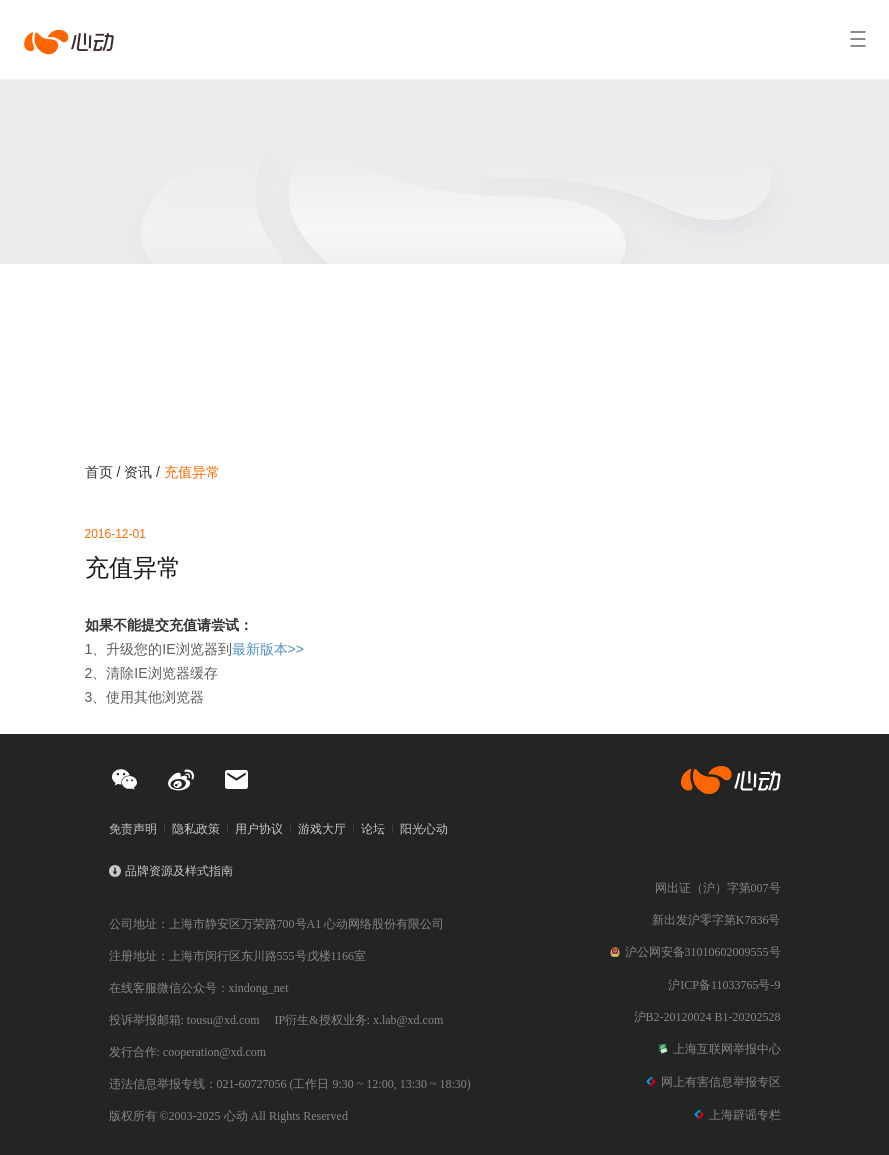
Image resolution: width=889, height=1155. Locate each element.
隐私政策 (196, 829)
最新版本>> (268, 649)
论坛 (373, 829)
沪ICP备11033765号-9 (724, 985)
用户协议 (259, 829)
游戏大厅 (322, 829)
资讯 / (144, 472)
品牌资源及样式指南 (179, 871)
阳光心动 (424, 829)
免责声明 (133, 829)
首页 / (105, 472)
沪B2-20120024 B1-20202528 (707, 1017)
